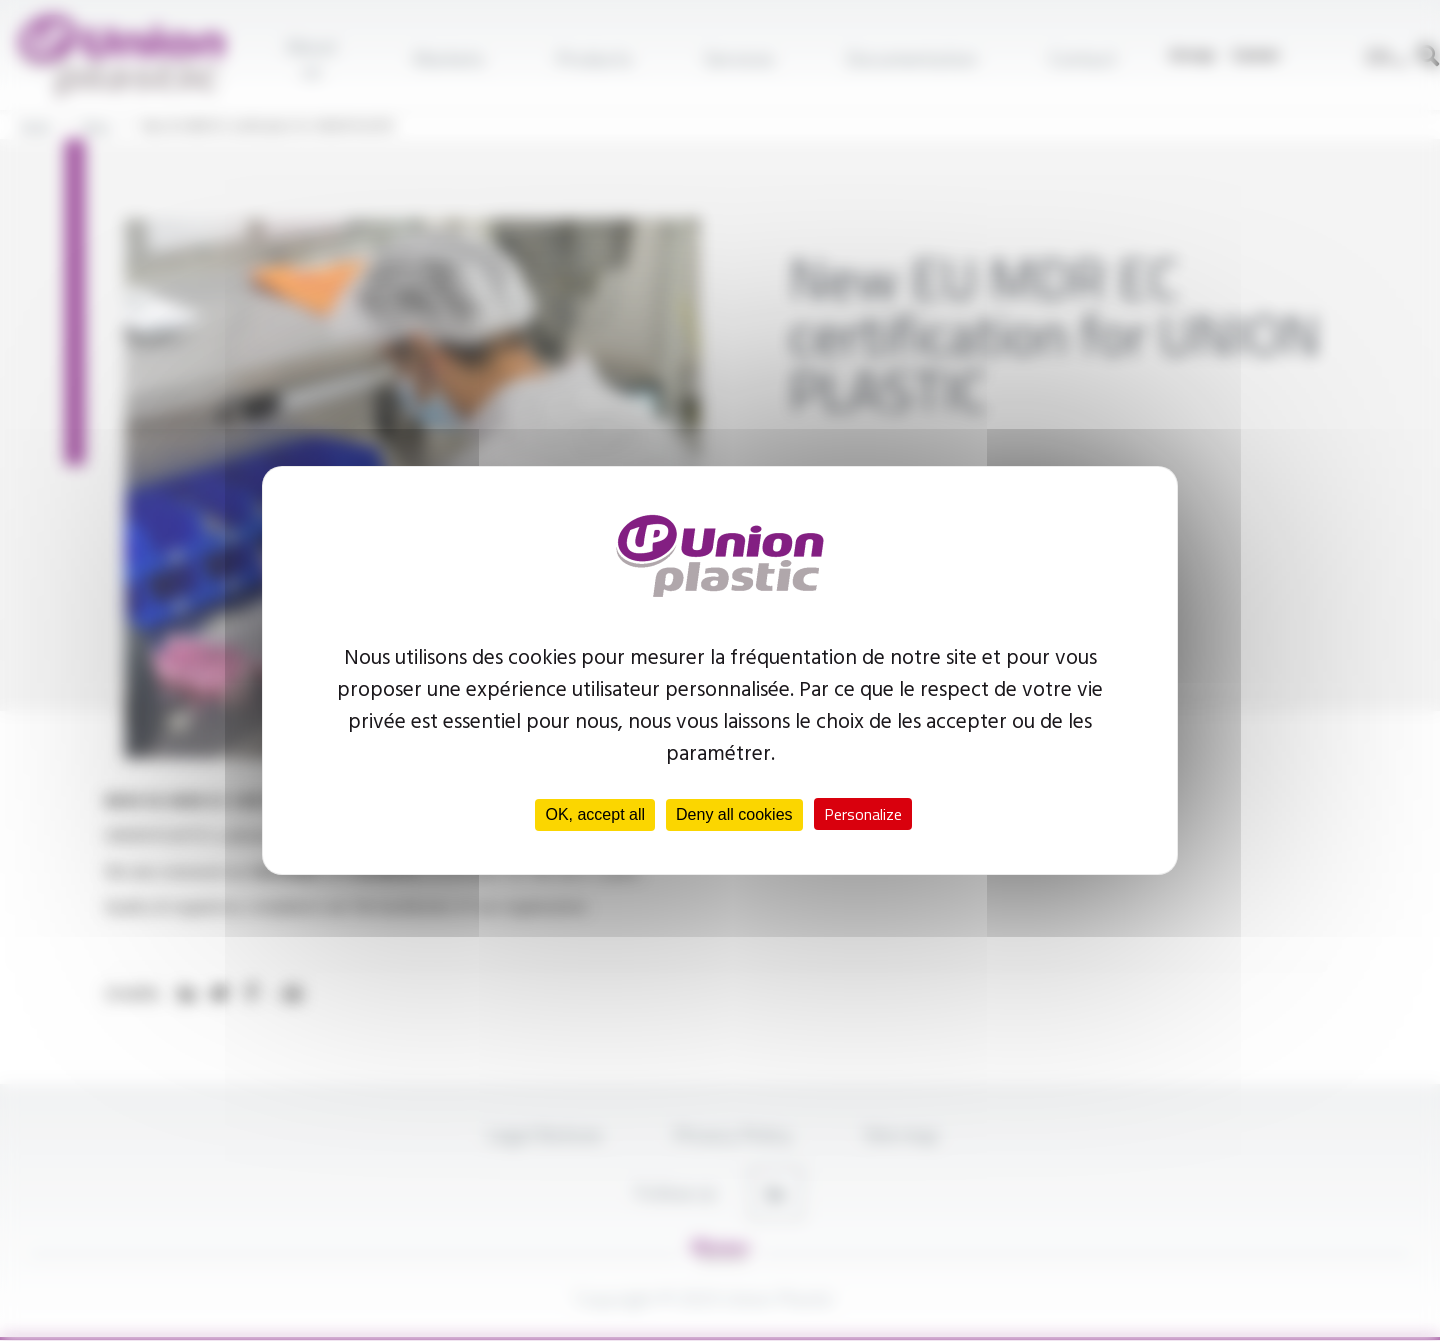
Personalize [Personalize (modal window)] (863, 814)
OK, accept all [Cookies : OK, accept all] (595, 814)
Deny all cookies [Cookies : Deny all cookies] (734, 814)
